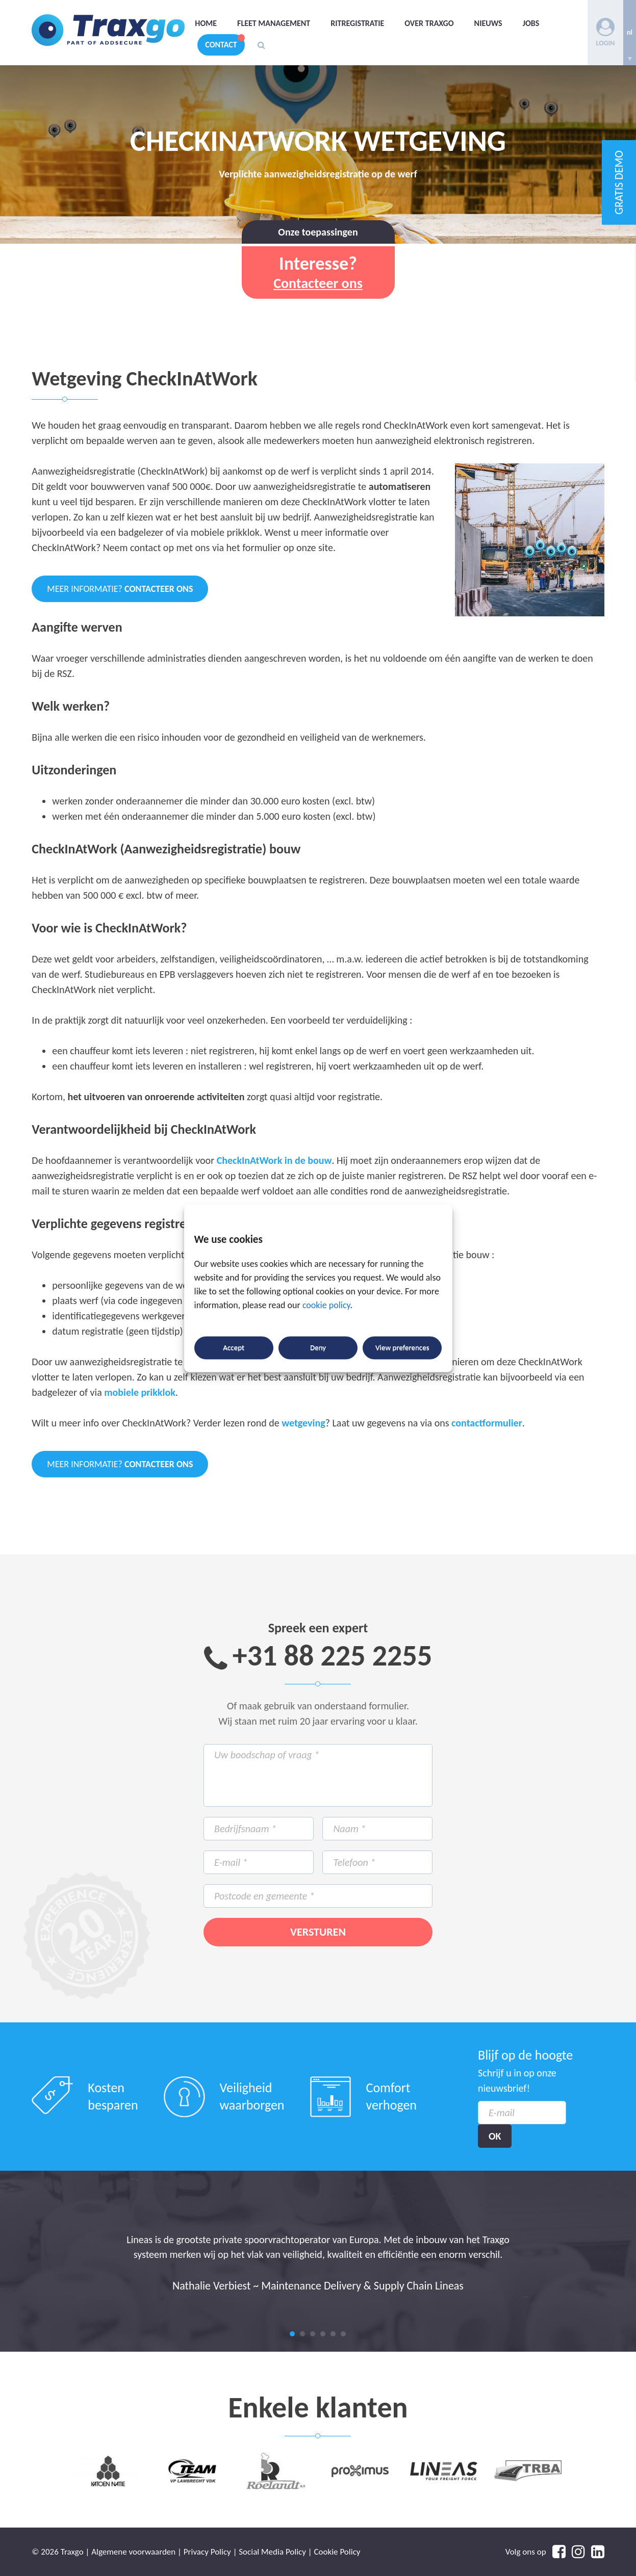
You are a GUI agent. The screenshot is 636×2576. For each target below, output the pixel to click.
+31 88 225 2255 (333, 1656)
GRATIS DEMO (619, 182)
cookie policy (326, 1305)
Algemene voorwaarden (133, 2551)
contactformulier (486, 1423)
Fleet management (273, 23)
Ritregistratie (357, 23)
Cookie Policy (337, 2551)
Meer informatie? (120, 588)
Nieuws (488, 23)
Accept (233, 1347)
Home (206, 23)
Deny (318, 1347)
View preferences (402, 1347)
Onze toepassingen (318, 232)
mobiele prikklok (139, 1392)
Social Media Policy (272, 2551)
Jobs (531, 23)
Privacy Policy (207, 2551)
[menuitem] (629, 32)
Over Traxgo (428, 23)
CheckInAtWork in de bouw (274, 1160)
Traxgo (108, 30)
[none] (629, 32)
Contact (221, 44)
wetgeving (303, 1423)
